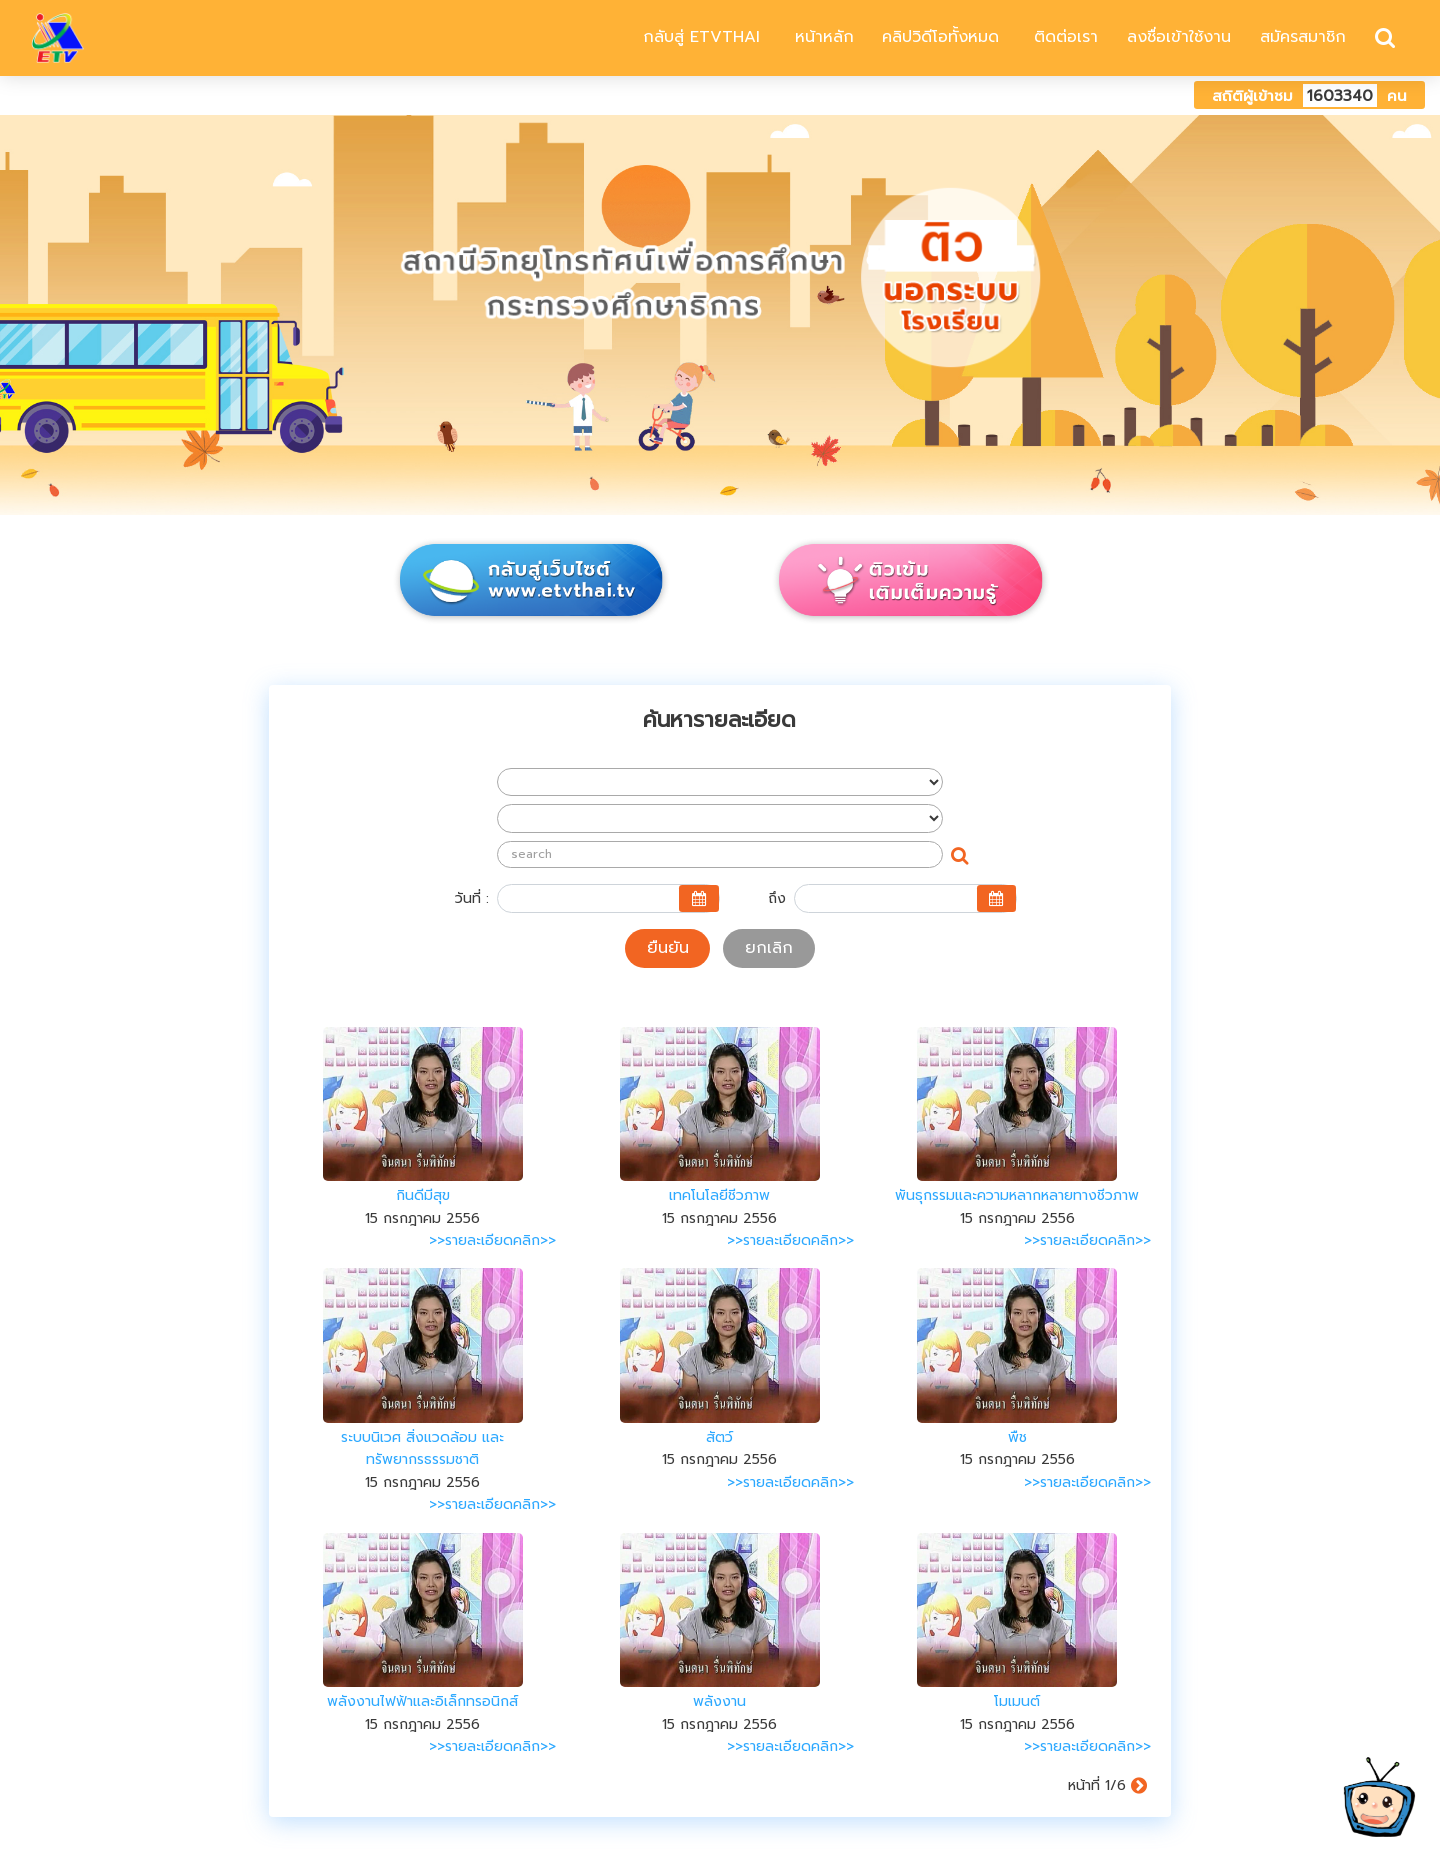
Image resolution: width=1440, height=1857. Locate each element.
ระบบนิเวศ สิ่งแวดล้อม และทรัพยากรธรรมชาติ (422, 1448)
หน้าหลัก (821, 37)
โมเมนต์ (1017, 1701)
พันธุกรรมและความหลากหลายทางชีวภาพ (1017, 1195)
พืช (1017, 1437)
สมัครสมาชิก (1303, 37)
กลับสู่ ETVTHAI (698, 37)
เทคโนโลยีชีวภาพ (719, 1195)
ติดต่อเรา (1063, 37)
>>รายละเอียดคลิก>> (492, 1240)
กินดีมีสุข (423, 1195)
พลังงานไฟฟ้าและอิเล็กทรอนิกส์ (422, 1701)
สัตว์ (719, 1437)
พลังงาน (719, 1701)
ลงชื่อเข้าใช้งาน (1179, 37)
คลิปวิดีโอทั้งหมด (940, 37)
